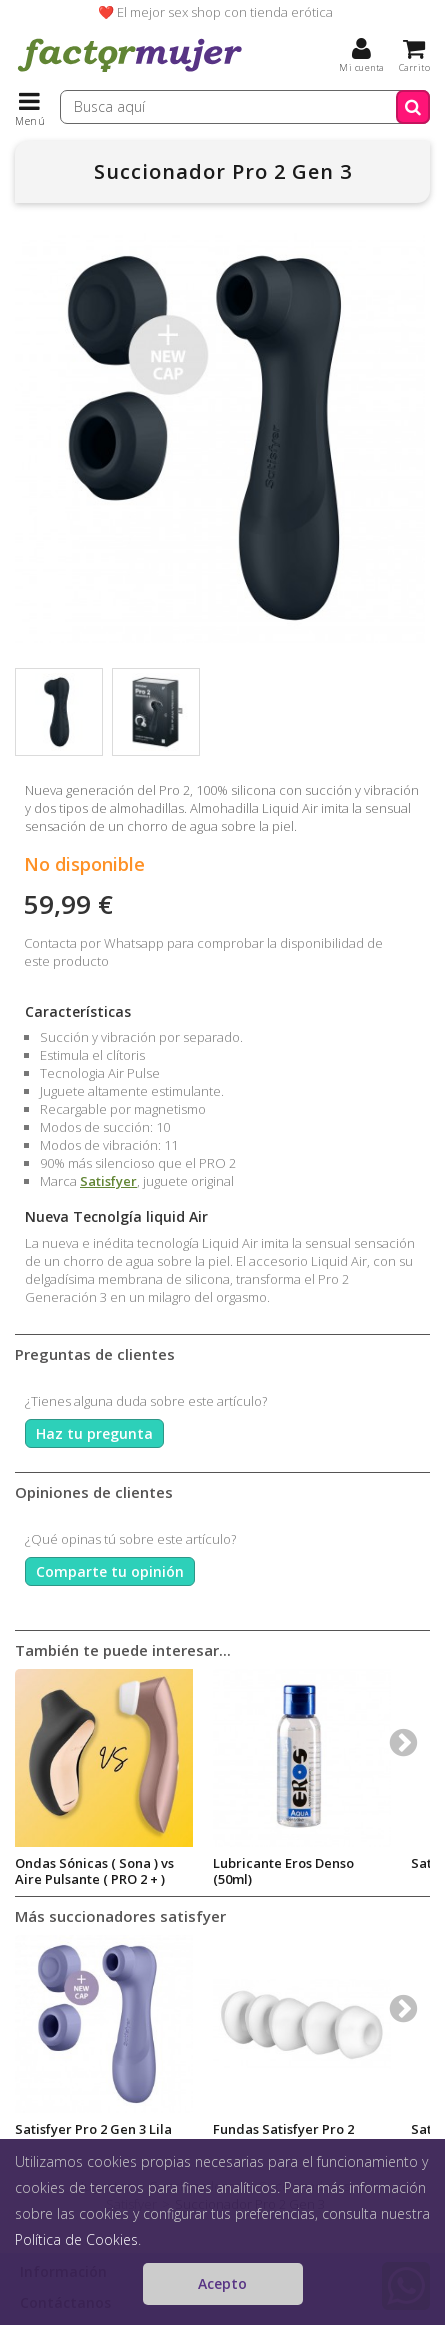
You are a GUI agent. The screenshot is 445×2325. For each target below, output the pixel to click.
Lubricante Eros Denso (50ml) (283, 1871)
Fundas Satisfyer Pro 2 (283, 2129)
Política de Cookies (76, 2239)
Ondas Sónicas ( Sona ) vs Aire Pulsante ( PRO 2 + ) (94, 1871)
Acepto (222, 2283)
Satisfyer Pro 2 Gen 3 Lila (93, 2129)
